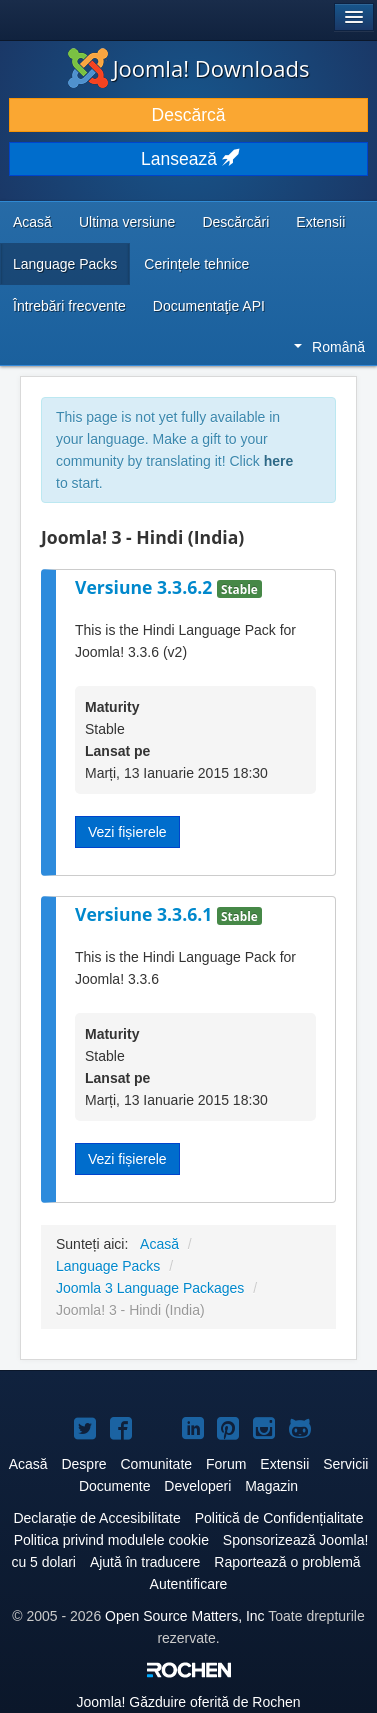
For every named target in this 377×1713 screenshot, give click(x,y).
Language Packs (65, 264)
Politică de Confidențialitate (279, 1518)
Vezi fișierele (127, 832)
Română (329, 347)
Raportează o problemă (287, 1562)
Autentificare (189, 1584)
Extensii (320, 222)
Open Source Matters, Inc (185, 1616)
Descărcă (189, 115)
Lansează (188, 159)
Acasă (32, 222)
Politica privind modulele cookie (111, 1540)
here (279, 461)
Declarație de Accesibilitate (96, 1518)
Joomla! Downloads (189, 68)
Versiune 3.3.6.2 (146, 587)
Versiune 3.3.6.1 (146, 914)
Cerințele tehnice (196, 264)
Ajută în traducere (145, 1562)
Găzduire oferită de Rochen (188, 1702)
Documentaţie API (209, 306)
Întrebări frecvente (69, 306)
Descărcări (235, 222)
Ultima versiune (127, 222)
